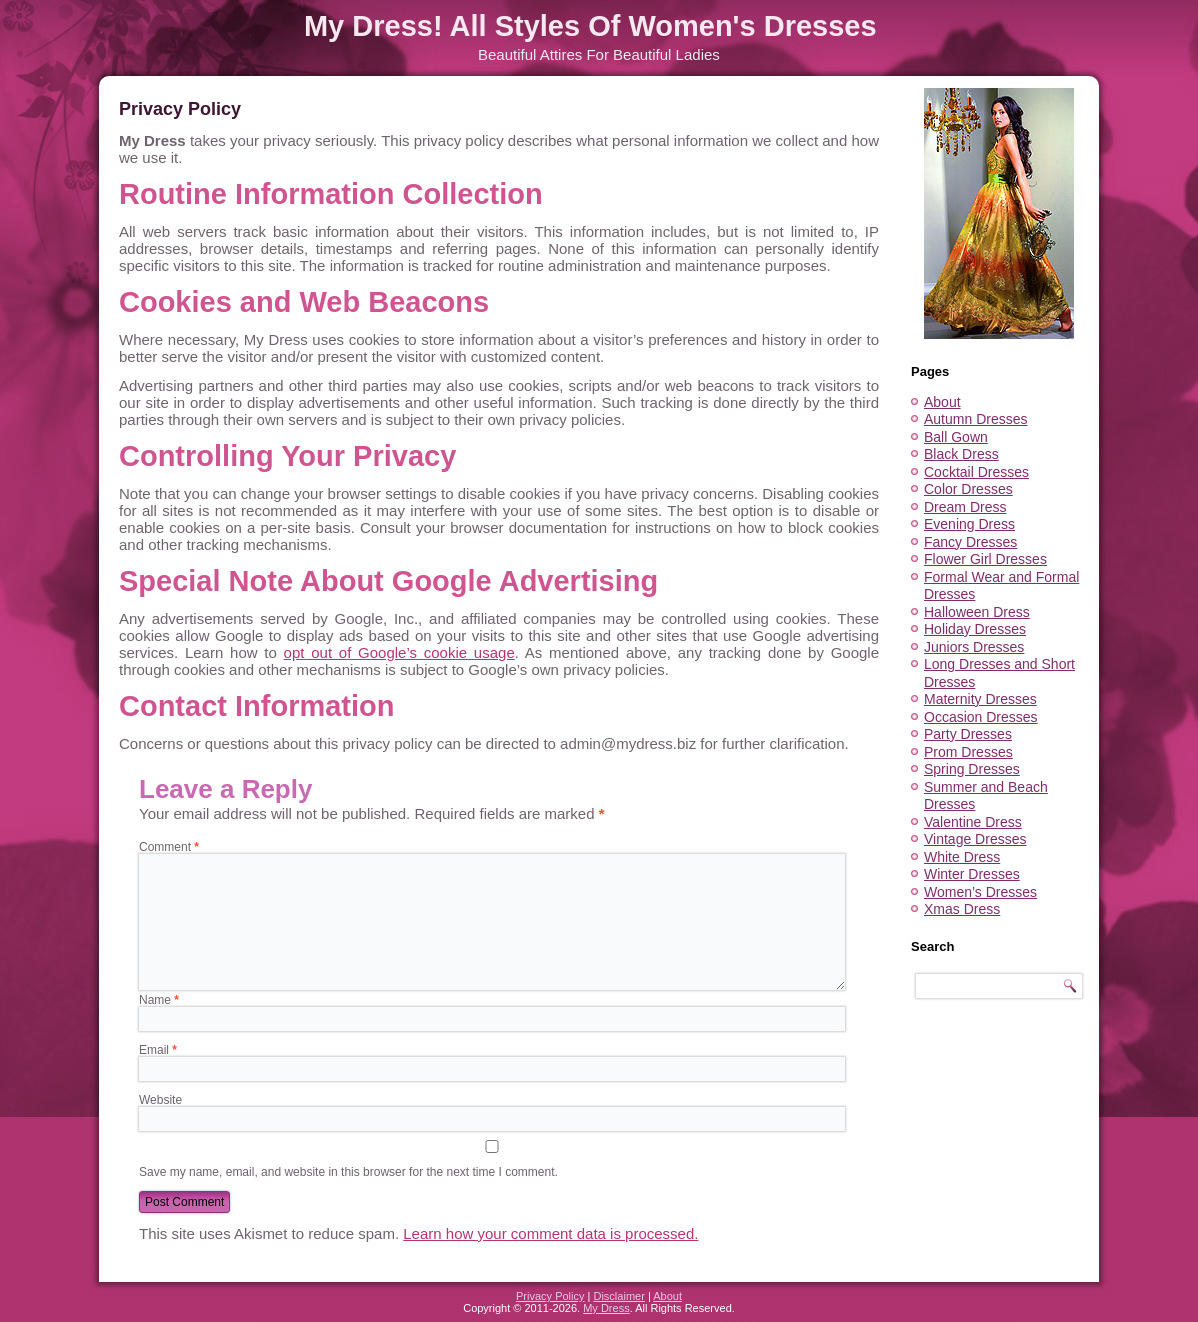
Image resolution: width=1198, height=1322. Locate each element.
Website (160, 1100)
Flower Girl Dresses (985, 559)
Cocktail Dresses (976, 472)
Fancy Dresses (970, 542)
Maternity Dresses (980, 699)
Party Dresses (968, 734)
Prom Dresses (968, 752)
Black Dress (961, 454)
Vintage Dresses (975, 839)
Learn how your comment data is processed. (550, 1233)
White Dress (962, 857)
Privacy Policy (550, 1296)
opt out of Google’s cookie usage (399, 652)
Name (159, 1000)
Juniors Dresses (974, 647)
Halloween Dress (977, 612)
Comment (169, 847)
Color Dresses (968, 489)
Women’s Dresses (980, 892)
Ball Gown (956, 437)
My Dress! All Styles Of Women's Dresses (590, 26)
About (942, 402)
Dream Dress (965, 507)
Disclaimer (618, 1296)
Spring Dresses (972, 769)
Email (158, 1050)
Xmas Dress (962, 909)
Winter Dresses (972, 874)
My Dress (606, 1308)
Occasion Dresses (981, 717)
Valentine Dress (973, 822)
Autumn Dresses (975, 419)
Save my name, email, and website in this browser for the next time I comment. (348, 1172)
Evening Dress (969, 524)
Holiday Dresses (975, 629)
